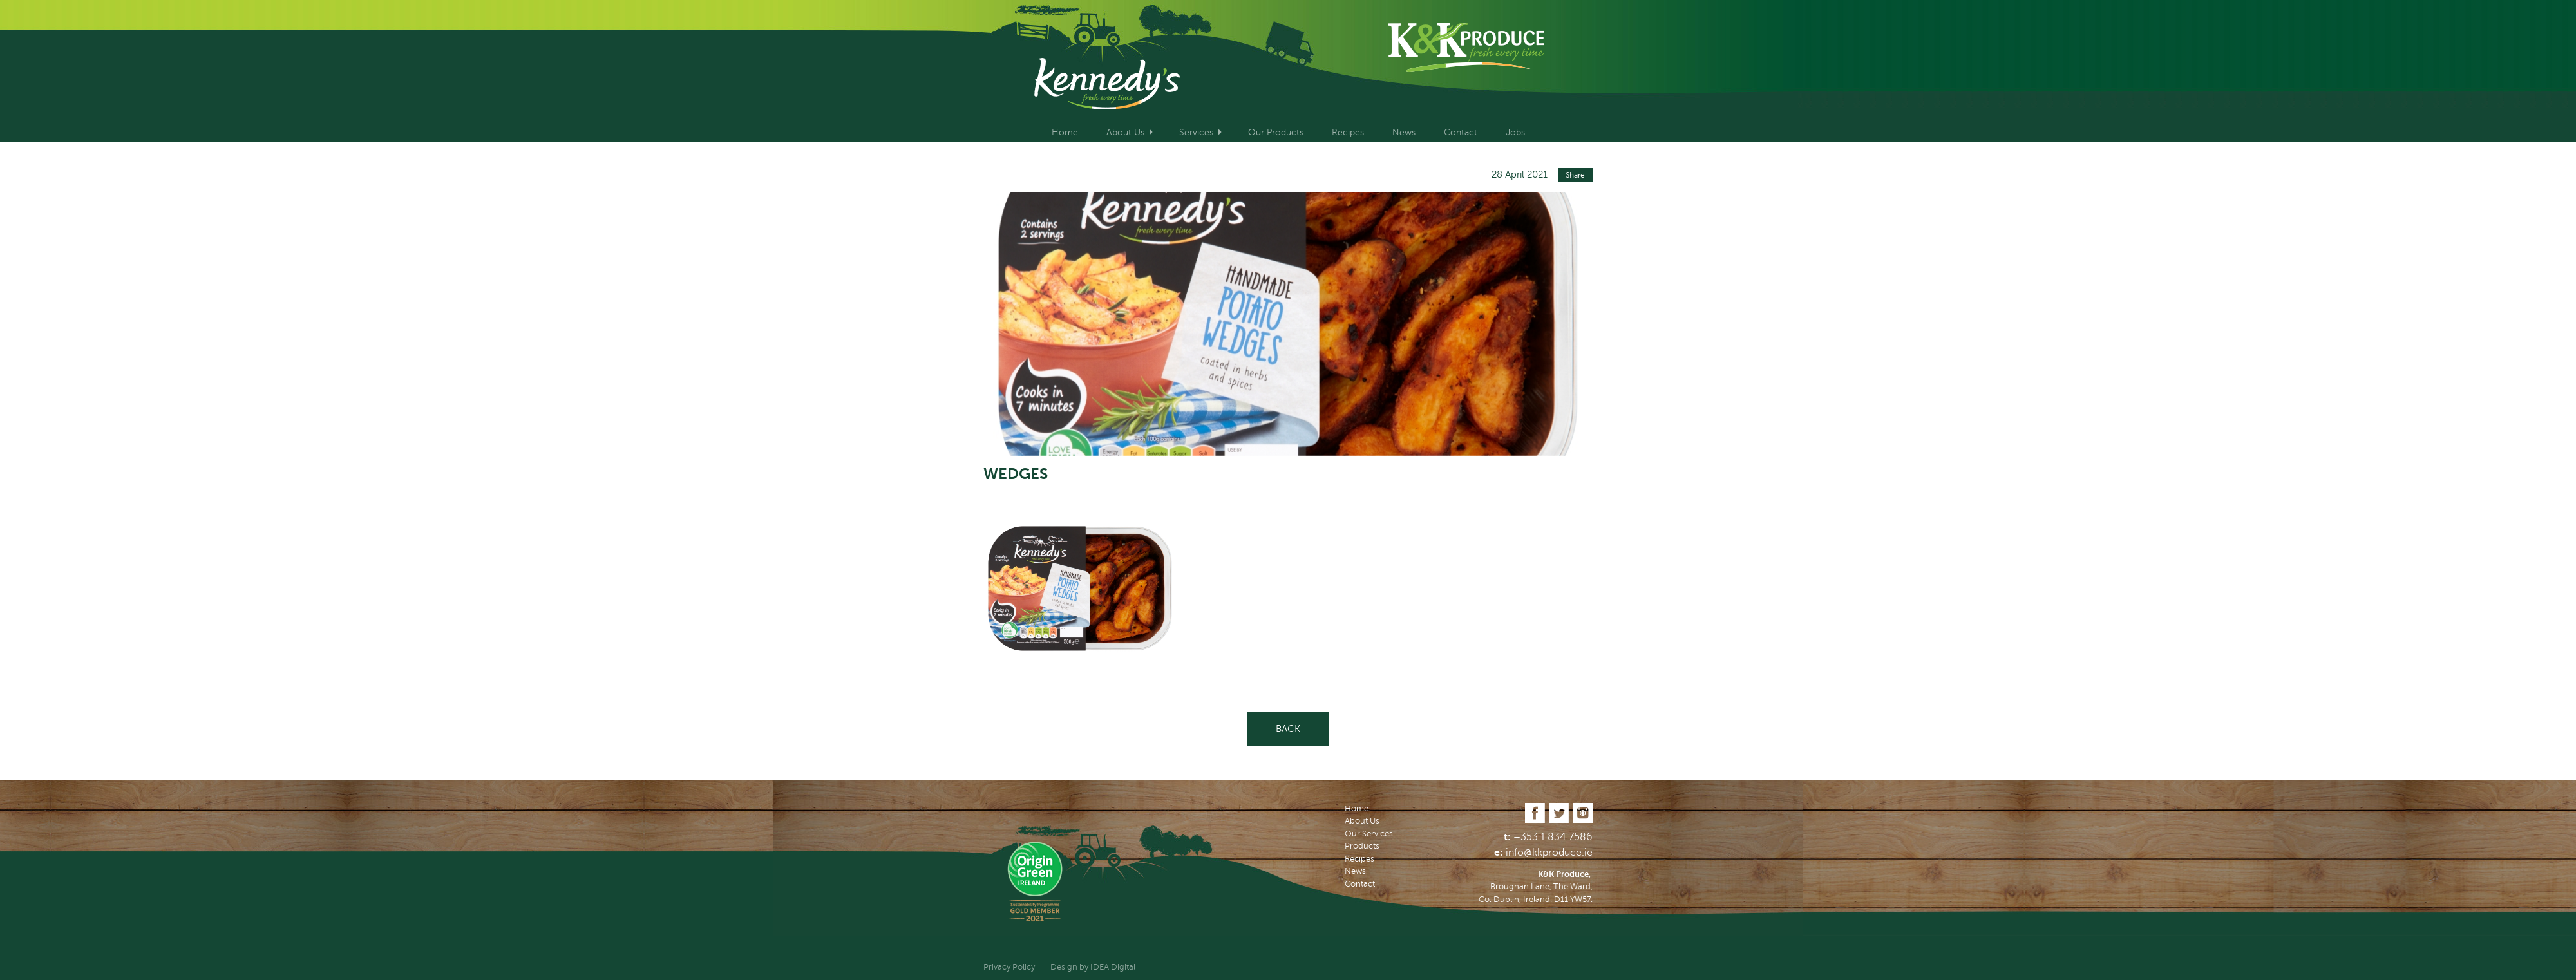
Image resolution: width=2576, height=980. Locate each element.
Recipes (1348, 132)
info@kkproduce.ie (1549, 852)
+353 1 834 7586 (1553, 837)
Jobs (1515, 132)
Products (1362, 846)
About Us (1125, 132)
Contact (1460, 132)
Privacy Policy (1009, 967)
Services (1196, 132)
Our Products (1275, 132)
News (1404, 132)
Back (1288, 729)
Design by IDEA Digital (1092, 967)
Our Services (1369, 833)
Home (1065, 132)
